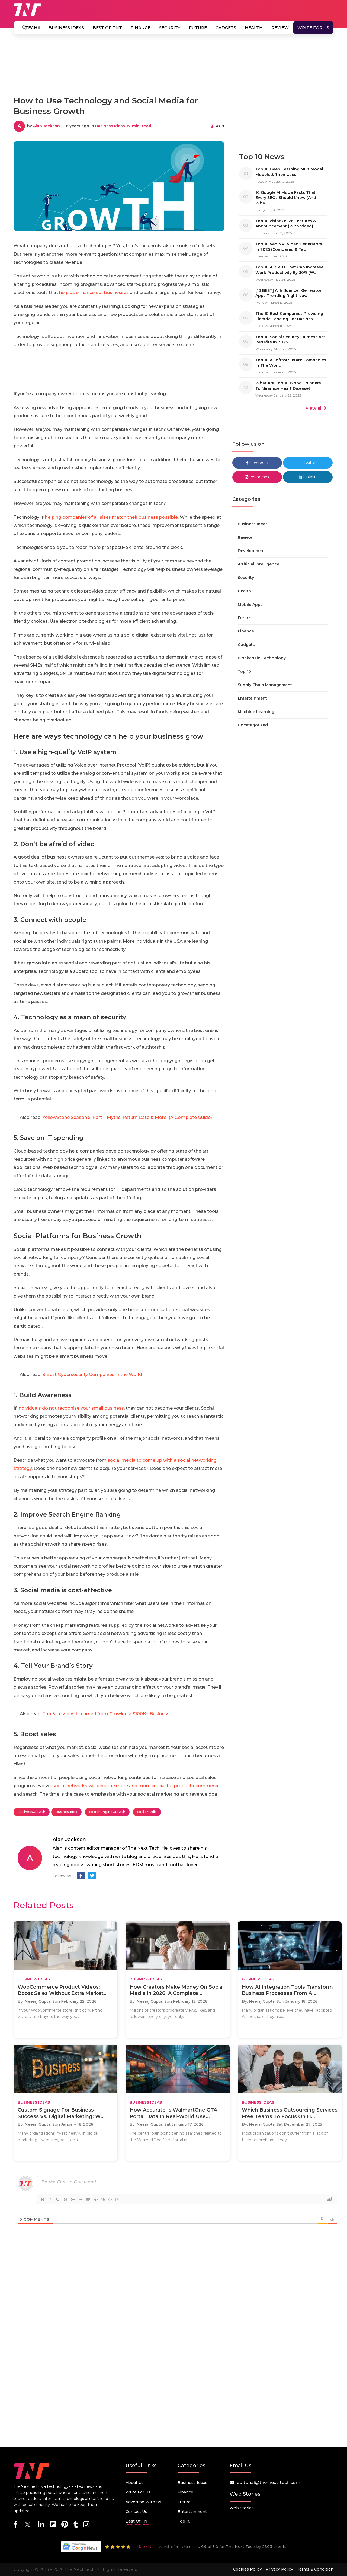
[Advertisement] (173, 67)
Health (254, 27)
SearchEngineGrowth (107, 1812)
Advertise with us (143, 2501)
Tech (32, 27)
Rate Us (145, 2546)
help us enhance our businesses (94, 292)
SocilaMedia (147, 1812)
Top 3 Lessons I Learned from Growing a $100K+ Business (106, 1713)
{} (110, 2199)
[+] (118, 2199)
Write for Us (313, 27)
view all (316, 408)
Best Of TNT (107, 27)
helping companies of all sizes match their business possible (111, 517)
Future (198, 27)
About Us (135, 2482)
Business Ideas (66, 27)
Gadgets (226, 27)
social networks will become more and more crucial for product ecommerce (136, 1785)
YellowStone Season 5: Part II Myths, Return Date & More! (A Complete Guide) (127, 1117)
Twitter (307, 462)
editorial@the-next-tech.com (268, 2482)
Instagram (257, 476)
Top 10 (184, 2521)
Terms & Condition (315, 2569)
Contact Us (136, 2511)
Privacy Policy (279, 2569)
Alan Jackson (46, 126)
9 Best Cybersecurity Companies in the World (92, 1374)
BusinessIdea (66, 1812)
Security (169, 27)
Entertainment (192, 2511)
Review (280, 27)
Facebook (257, 462)
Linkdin (308, 476)
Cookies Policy (247, 2569)
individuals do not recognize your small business (71, 1408)
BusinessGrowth (31, 1812)
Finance (140, 27)
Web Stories (242, 2507)
